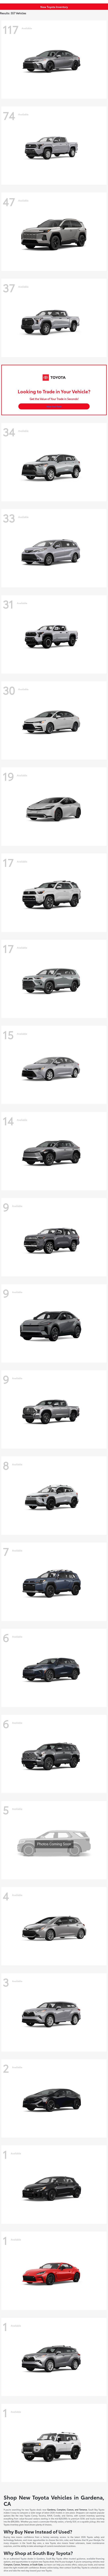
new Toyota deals (33, 2509)
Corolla (57, 2515)
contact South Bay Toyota (75, 2567)
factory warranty (50, 2537)
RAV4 (49, 2515)
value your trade (85, 2564)
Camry (34, 2515)
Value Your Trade (54, 406)
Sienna (69, 2515)
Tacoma (42, 2515)
